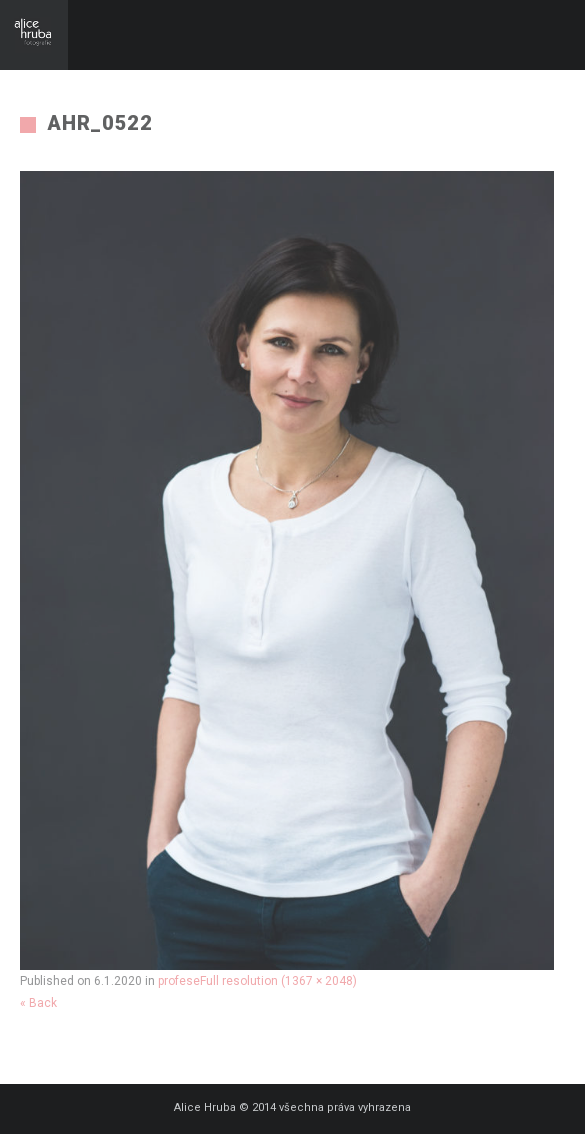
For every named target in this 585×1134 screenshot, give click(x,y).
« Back (38, 1003)
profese (179, 981)
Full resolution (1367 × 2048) (278, 981)
